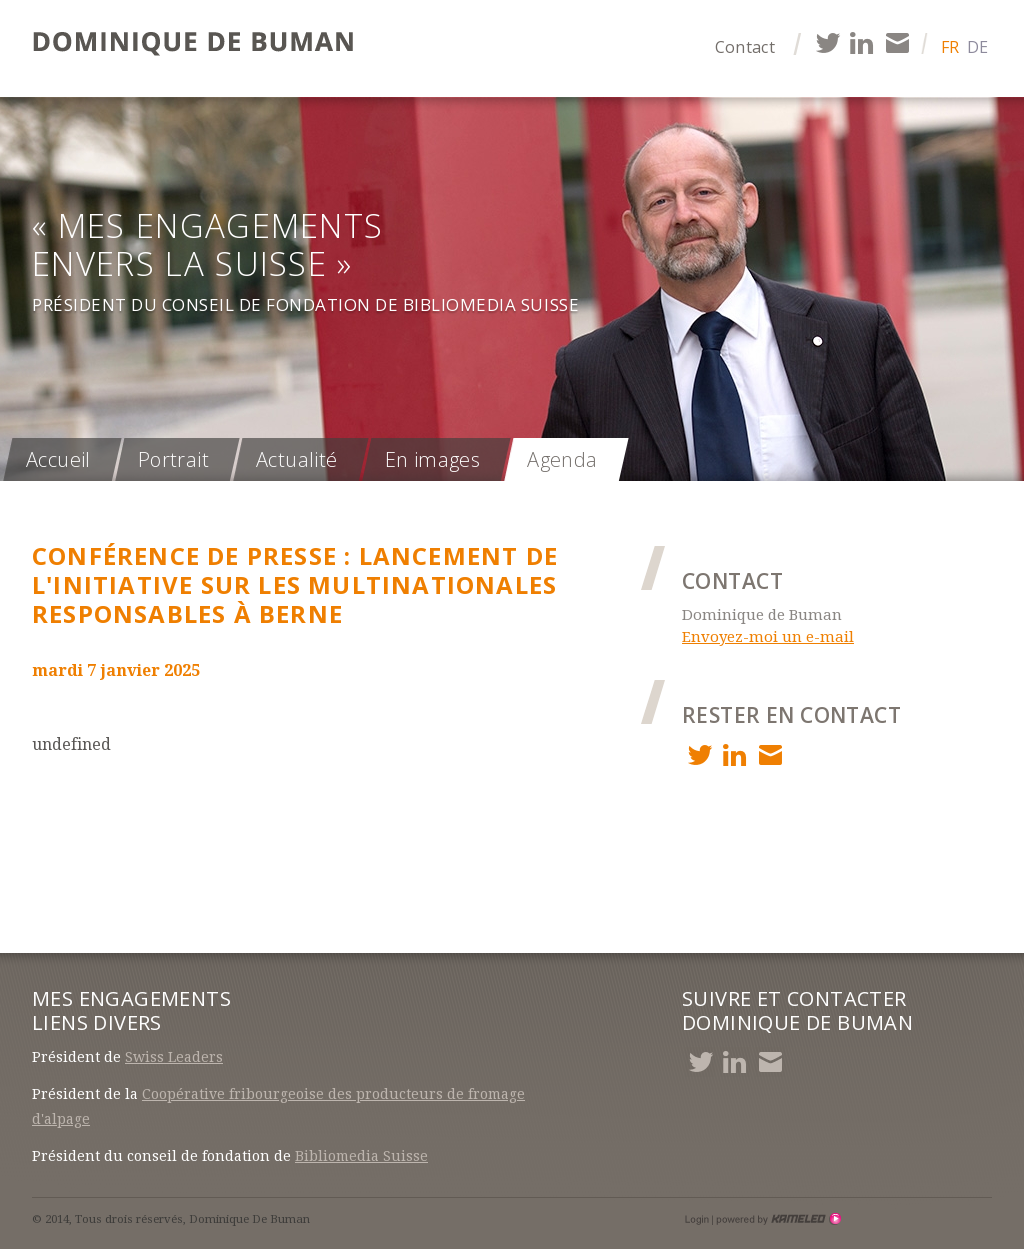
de (977, 47)
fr (950, 47)
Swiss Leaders (174, 1057)
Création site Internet (777, 1219)
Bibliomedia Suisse (361, 1156)
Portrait (173, 459)
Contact (745, 47)
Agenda (562, 459)
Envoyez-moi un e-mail (768, 637)
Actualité (297, 459)
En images (433, 459)
